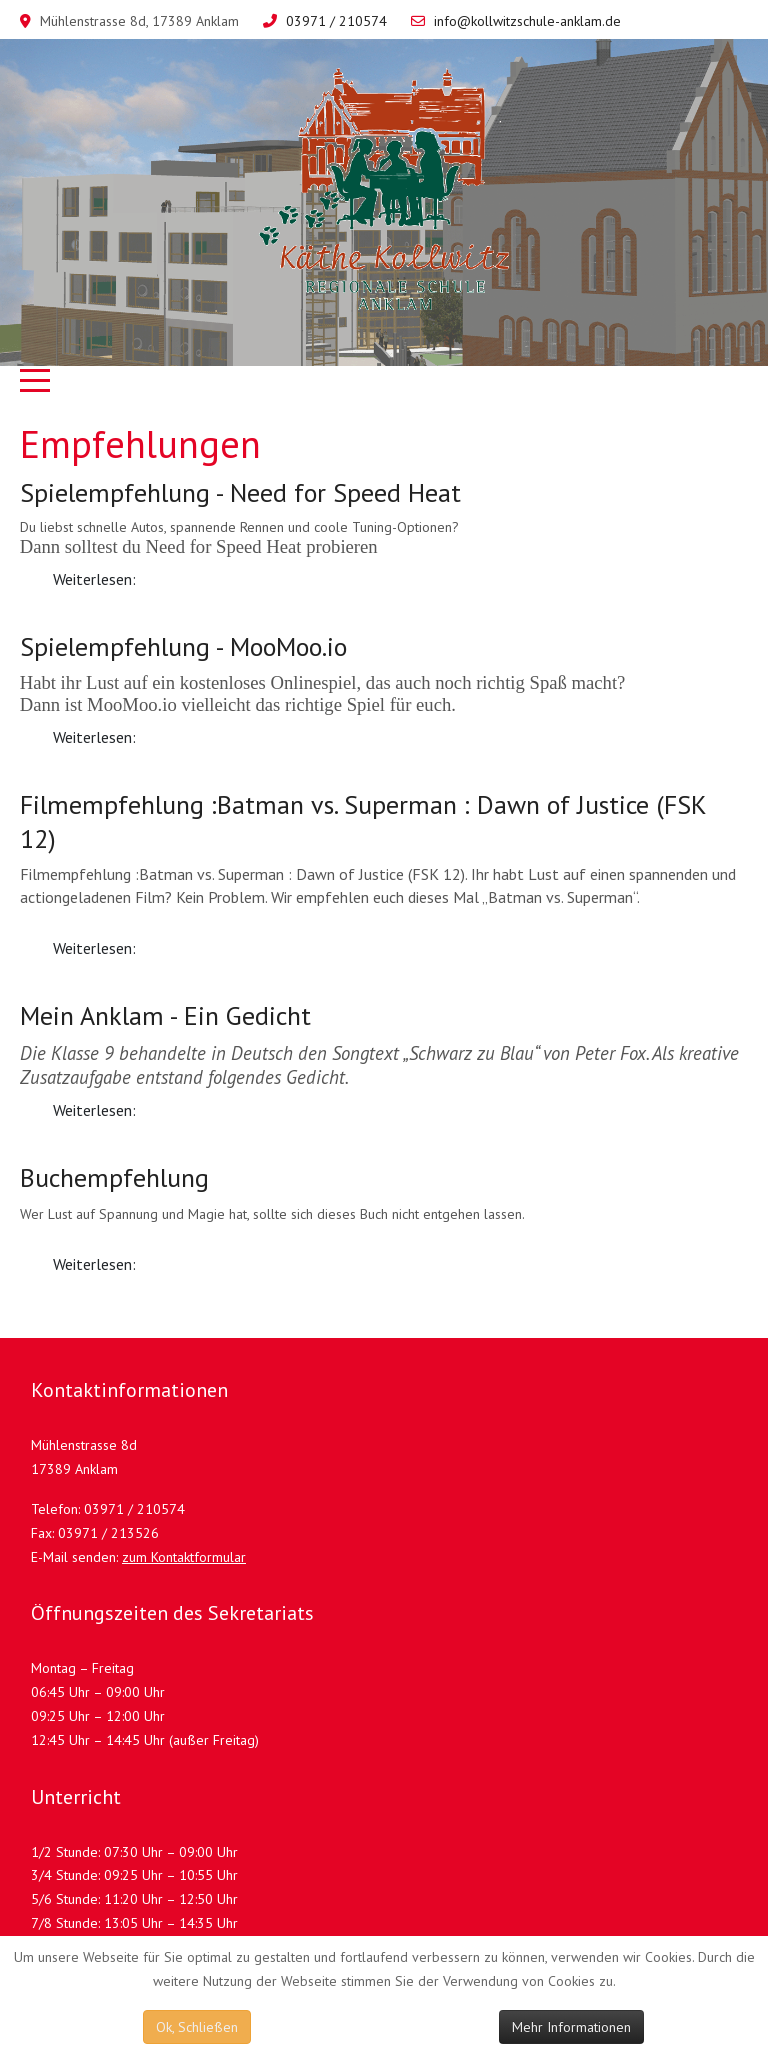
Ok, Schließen (197, 2027)
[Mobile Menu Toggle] (35, 381)
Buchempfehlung (114, 1177)
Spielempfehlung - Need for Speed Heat (240, 492)
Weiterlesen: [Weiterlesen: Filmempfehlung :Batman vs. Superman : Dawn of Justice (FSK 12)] (94, 948)
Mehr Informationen (571, 2027)
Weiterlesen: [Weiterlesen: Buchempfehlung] (94, 1264)
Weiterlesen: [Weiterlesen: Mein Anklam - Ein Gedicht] (94, 1110)
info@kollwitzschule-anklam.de (527, 21)
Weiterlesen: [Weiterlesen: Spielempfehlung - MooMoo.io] (94, 737)
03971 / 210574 (336, 21)
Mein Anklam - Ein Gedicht (165, 1015)
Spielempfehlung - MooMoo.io (183, 646)
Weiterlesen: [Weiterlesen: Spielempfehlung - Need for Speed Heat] (94, 579)
